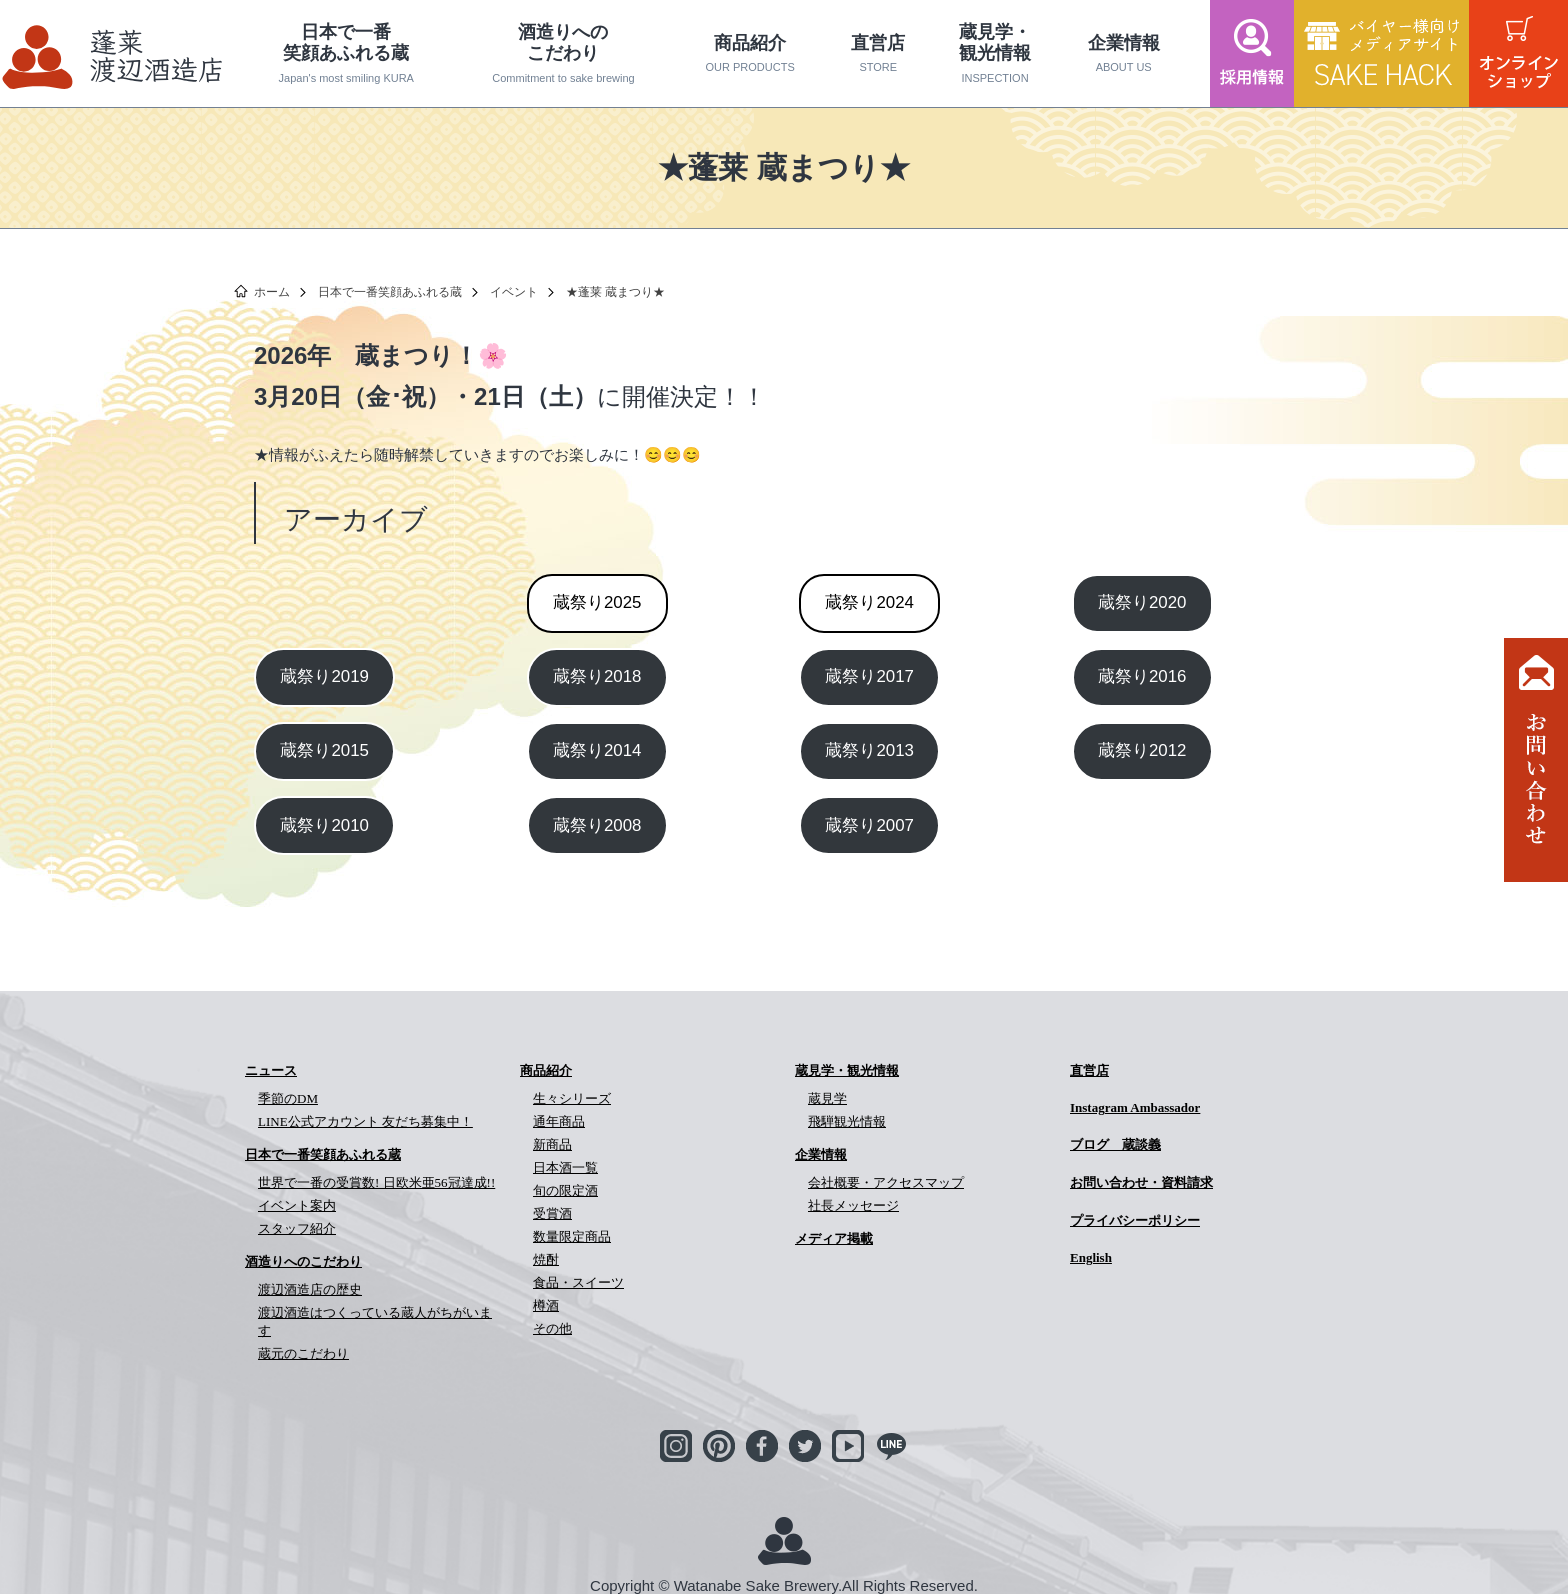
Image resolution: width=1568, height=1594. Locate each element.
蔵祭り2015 (324, 750)
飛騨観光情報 (847, 1121)
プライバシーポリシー (1135, 1220)
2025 (597, 602)
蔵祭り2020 (1142, 602)
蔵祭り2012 (1142, 750)
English (1091, 1257)
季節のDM (288, 1098)
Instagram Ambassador (1135, 1107)
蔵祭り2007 (869, 825)
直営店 (878, 54)
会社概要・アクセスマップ (886, 1182)
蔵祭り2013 (869, 750)
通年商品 (559, 1121)
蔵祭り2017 (869, 676)
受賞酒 (552, 1213)
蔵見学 (827, 1098)
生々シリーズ (572, 1098)
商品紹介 (750, 54)
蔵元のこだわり (303, 1353)
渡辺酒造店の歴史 (310, 1289)
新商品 (552, 1144)
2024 (869, 602)
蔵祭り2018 (597, 676)
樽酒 (546, 1305)
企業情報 (1123, 54)
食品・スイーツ (578, 1282)
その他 (552, 1328)
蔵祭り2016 (1142, 676)
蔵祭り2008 (597, 825)
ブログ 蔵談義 (1115, 1144)
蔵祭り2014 (597, 750)
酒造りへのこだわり (563, 53)
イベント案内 (297, 1205)
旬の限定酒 (565, 1190)
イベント (514, 292)
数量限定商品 (572, 1236)
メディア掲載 (834, 1238)
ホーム (272, 292)
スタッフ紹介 (297, 1228)
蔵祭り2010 (324, 825)
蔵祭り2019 (324, 676)
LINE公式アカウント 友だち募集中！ (365, 1121)
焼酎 (546, 1259)
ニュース (271, 1070)
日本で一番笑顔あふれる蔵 (346, 53)
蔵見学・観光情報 (994, 53)
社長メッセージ (853, 1205)
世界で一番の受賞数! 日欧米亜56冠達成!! (376, 1182)
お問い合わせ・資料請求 (1141, 1182)
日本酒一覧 (565, 1167)
